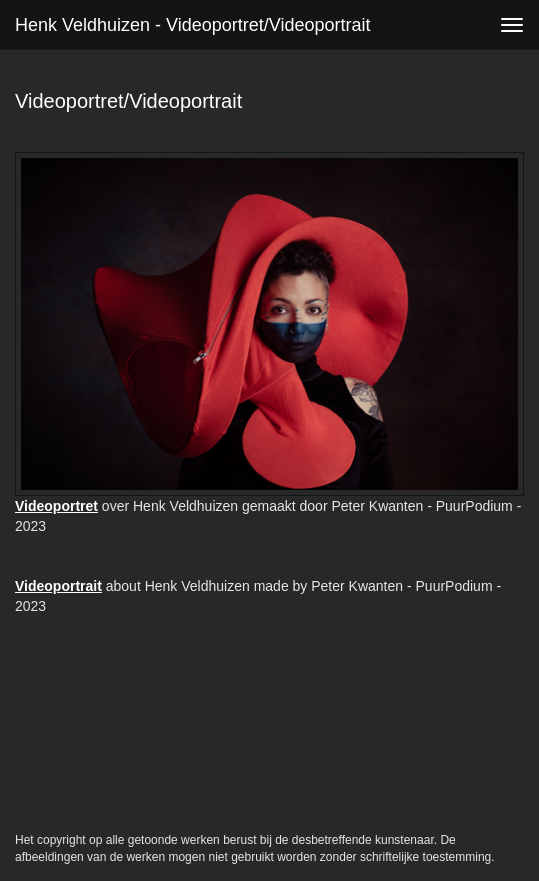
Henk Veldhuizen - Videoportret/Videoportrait (193, 25)
